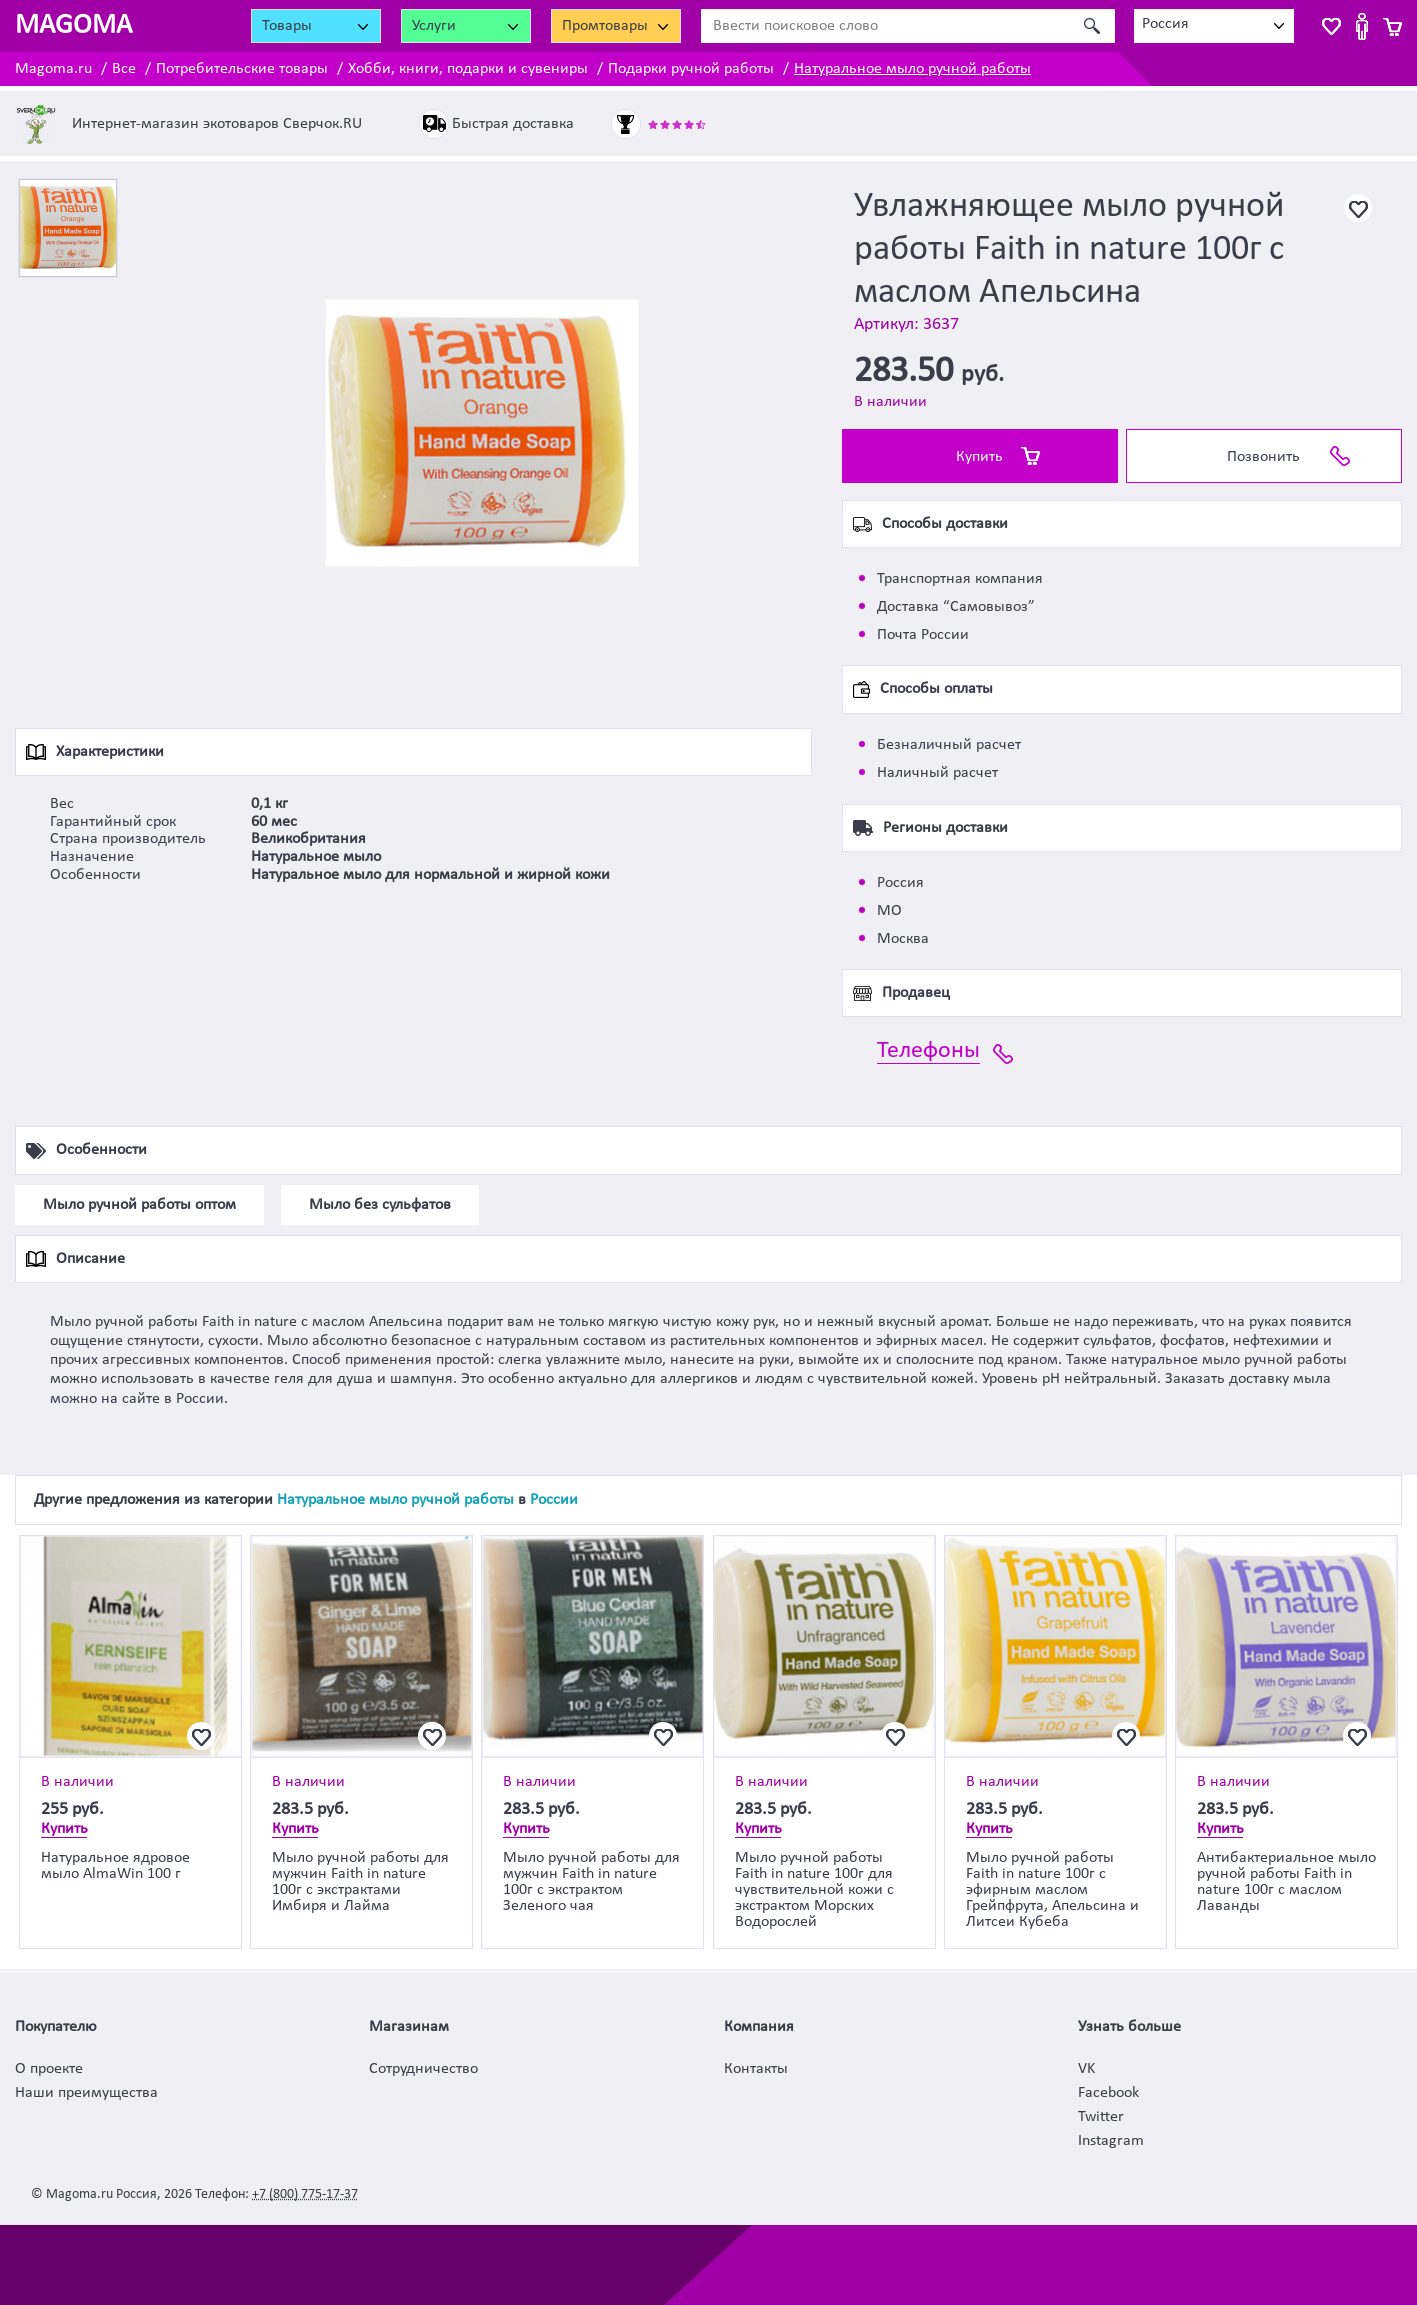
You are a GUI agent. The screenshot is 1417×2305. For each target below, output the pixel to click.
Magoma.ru (53, 69)
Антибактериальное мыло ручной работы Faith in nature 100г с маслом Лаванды (1286, 1882)
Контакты (756, 2069)
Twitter (1101, 2117)
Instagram (1111, 2141)
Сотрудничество (423, 2069)
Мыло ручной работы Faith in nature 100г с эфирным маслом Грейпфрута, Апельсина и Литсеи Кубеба (1052, 1890)
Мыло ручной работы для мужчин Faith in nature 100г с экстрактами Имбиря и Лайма (360, 1882)
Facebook (1108, 2093)
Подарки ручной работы (691, 69)
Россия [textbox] (1165, 24)
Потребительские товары (242, 69)
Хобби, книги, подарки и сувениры (468, 69)
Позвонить (1263, 457)
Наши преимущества (86, 2093)
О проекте (49, 2069)
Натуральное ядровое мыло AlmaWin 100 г (115, 1866)
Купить (979, 457)
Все (124, 69)
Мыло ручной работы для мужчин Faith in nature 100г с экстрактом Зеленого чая (591, 1882)
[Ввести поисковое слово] (886, 26)
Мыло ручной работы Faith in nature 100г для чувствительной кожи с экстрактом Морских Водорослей (814, 1890)
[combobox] (1214, 26)
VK (1086, 2069)
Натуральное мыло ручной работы (912, 69)
